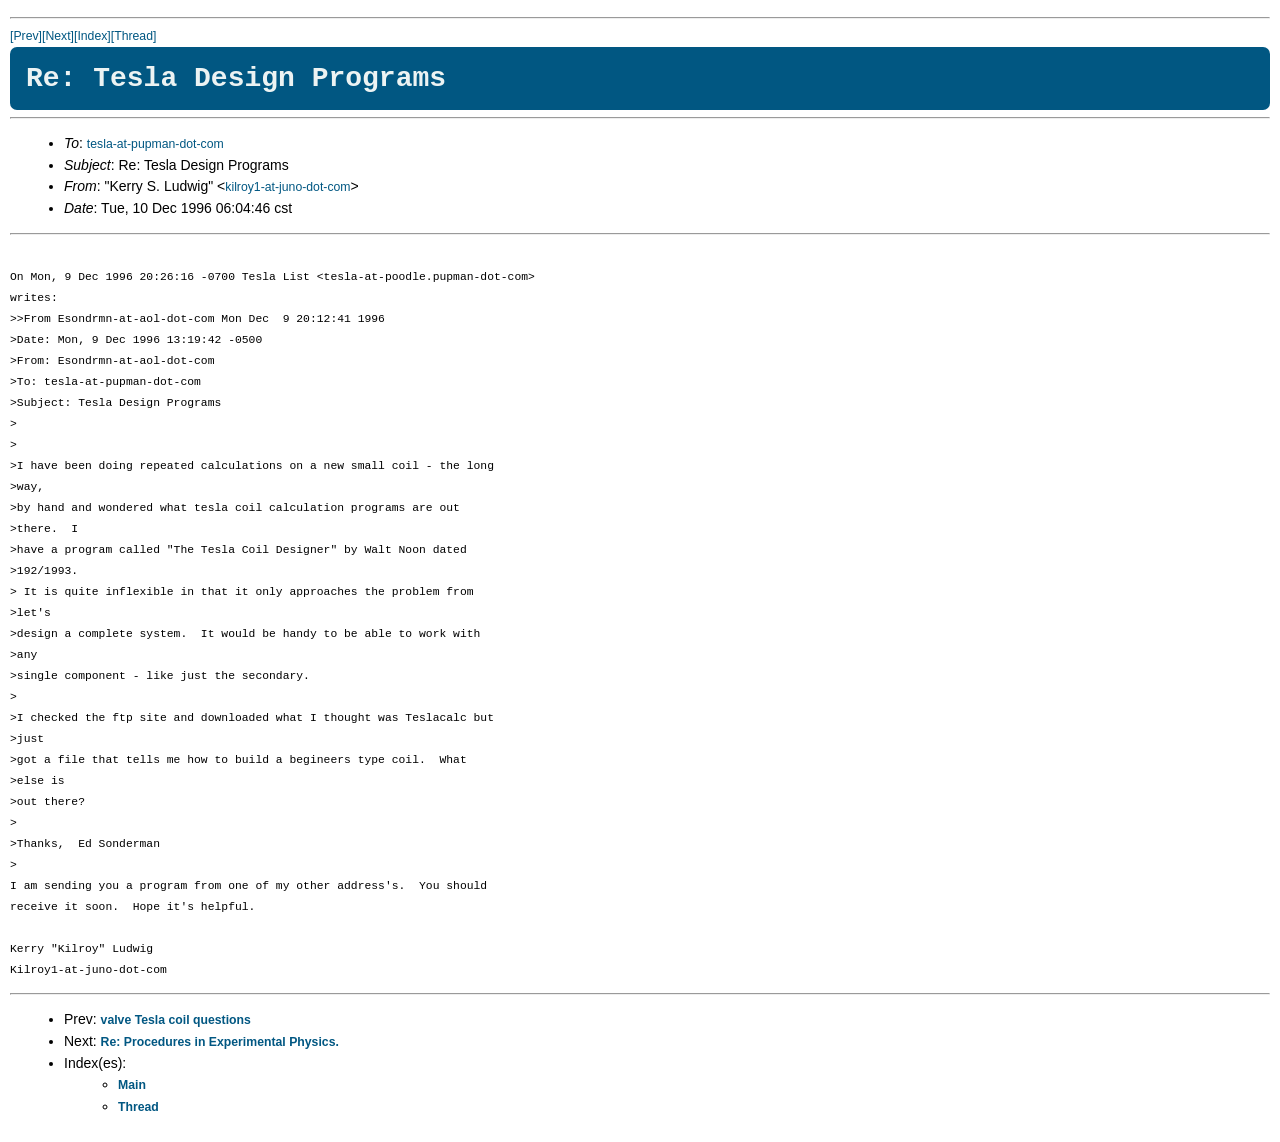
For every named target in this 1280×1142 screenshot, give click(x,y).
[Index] (92, 36)
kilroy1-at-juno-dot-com (287, 187)
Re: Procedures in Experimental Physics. (220, 1042)
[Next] (58, 36)
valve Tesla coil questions (176, 1020)
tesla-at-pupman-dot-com (155, 144)
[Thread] (134, 36)
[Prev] (26, 36)
